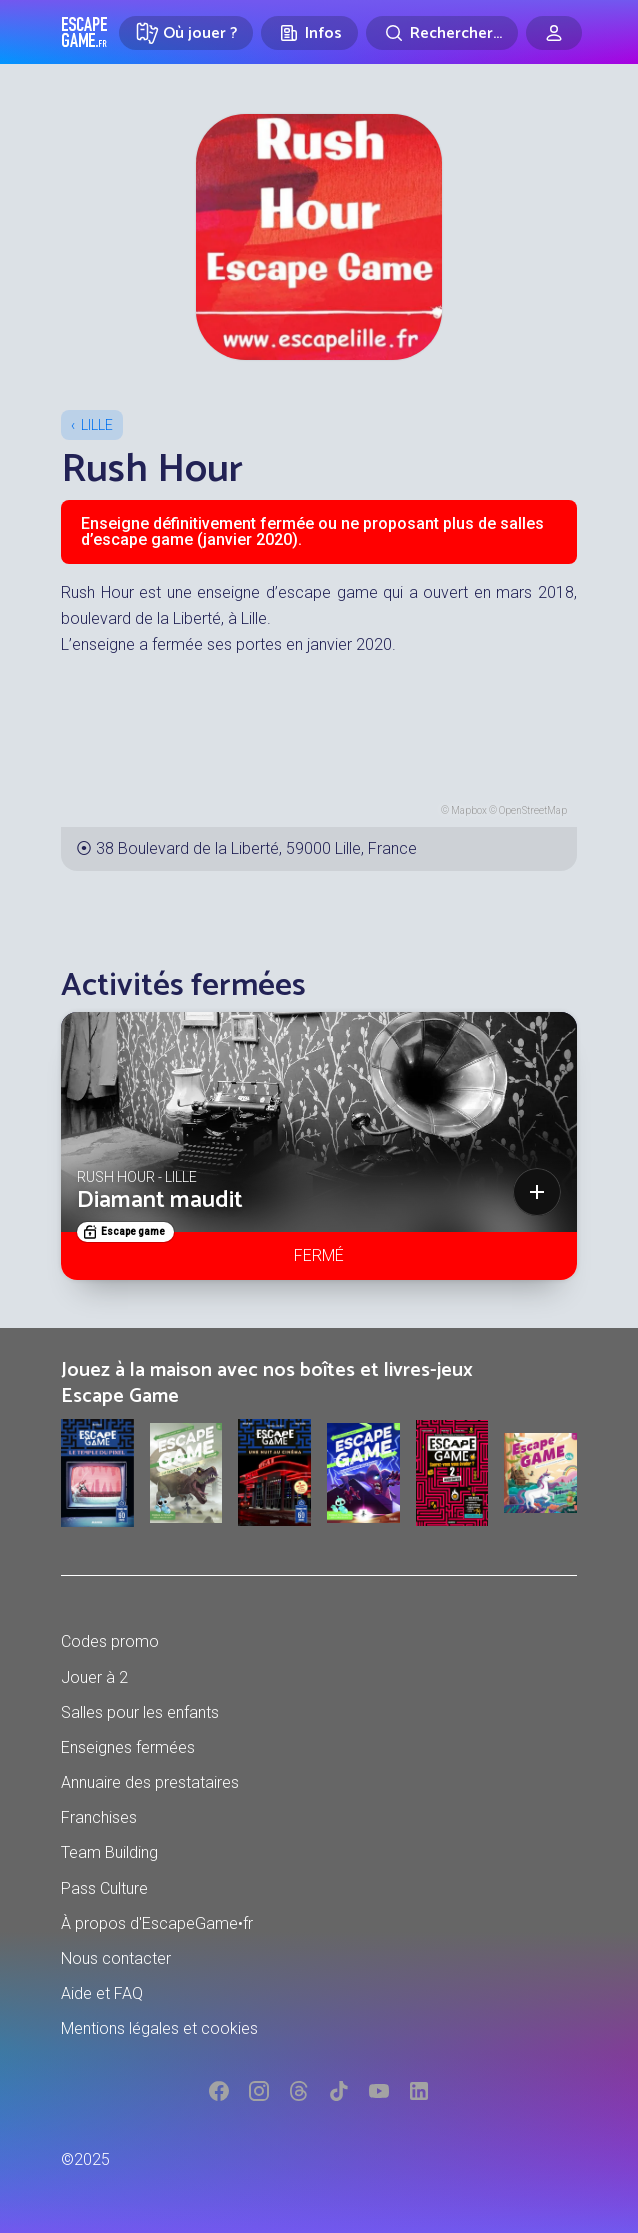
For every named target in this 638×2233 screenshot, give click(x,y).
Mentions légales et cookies (159, 2028)
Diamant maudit (160, 1200)
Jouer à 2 (94, 1677)
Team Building (109, 1852)
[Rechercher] (442, 33)
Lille (97, 425)
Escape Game (84, 32)
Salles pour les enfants (140, 1712)
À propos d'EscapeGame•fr (157, 1923)
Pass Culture (104, 1888)
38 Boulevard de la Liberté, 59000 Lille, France (256, 848)
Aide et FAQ (102, 1993)
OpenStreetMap (533, 810)
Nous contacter (116, 1958)
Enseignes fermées (128, 1747)
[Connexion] (554, 33)
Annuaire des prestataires (150, 1782)
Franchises (99, 1817)
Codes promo (110, 1641)
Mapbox (469, 810)
